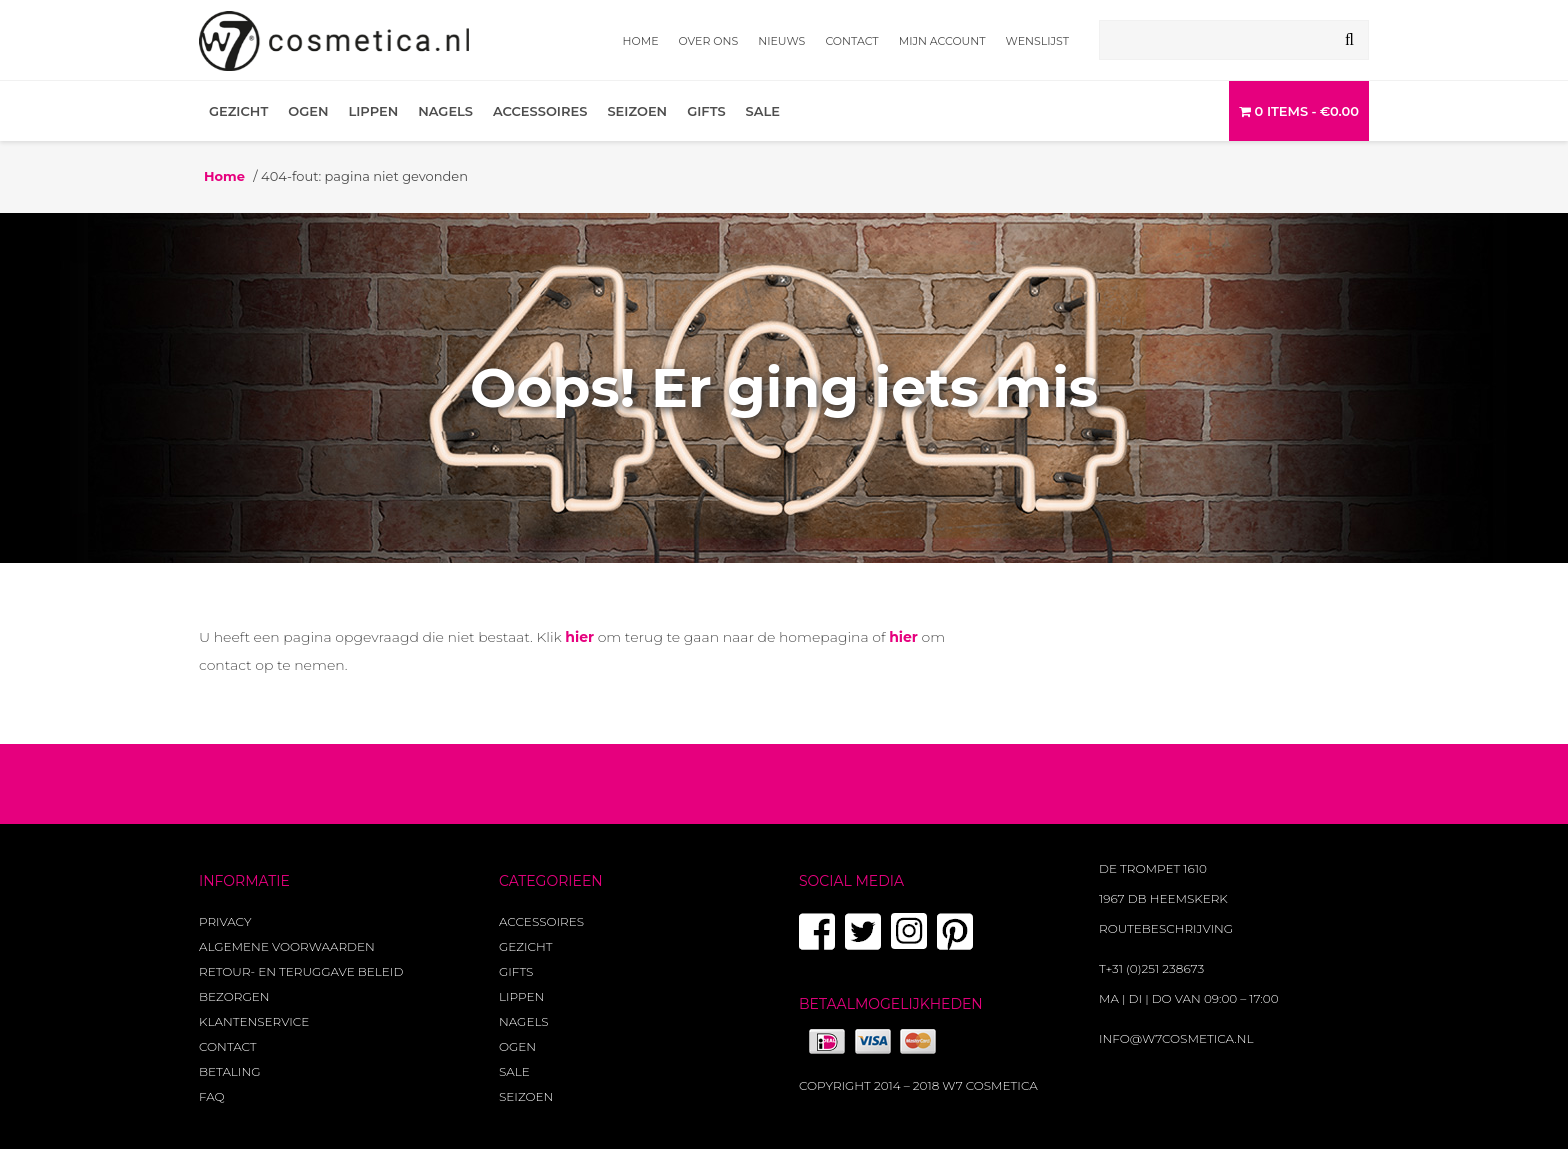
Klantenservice (254, 1021)
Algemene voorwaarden (287, 946)
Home (641, 41)
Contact (851, 41)
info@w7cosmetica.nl (1176, 1038)
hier (579, 637)
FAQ (212, 1096)
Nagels (445, 111)
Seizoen (637, 111)
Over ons (709, 41)
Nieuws (781, 41)
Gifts (706, 111)
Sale (763, 111)
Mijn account (942, 41)
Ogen (308, 111)
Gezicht (238, 111)
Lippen (373, 111)
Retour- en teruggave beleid (301, 971)
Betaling (229, 1071)
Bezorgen (234, 996)
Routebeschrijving (1166, 928)
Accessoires (540, 111)
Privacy (225, 921)
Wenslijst (1037, 41)
